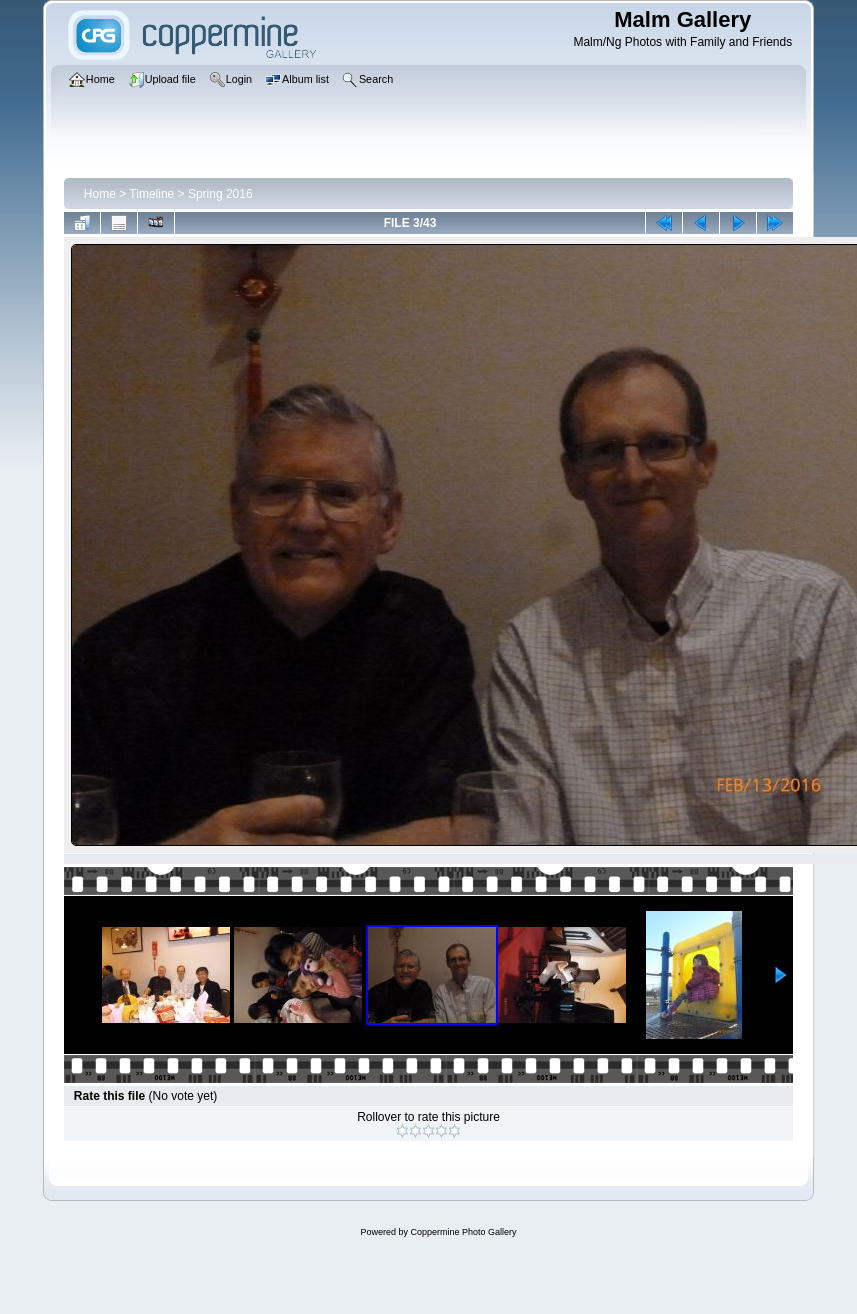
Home (100, 194)
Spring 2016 (220, 194)
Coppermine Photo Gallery (463, 1232)
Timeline (151, 194)
